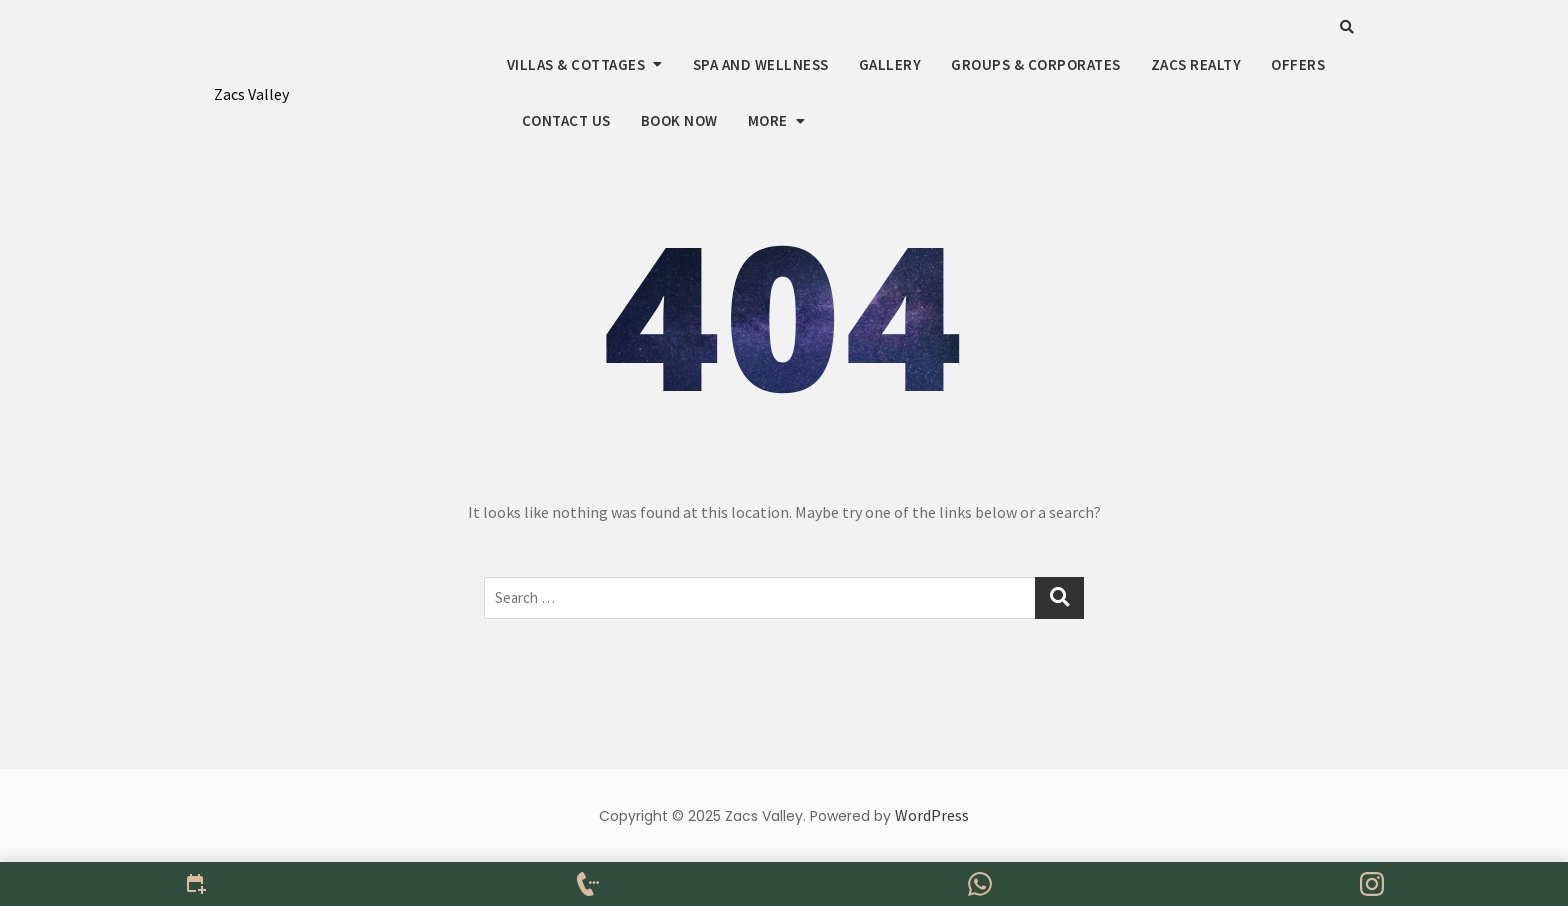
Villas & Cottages (576, 64)
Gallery (890, 64)
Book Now (679, 120)
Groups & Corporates (1036, 64)
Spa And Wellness (761, 64)
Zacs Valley (251, 94)
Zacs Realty (1196, 64)
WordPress (932, 815)
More (768, 120)
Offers (1298, 64)
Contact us (566, 120)
